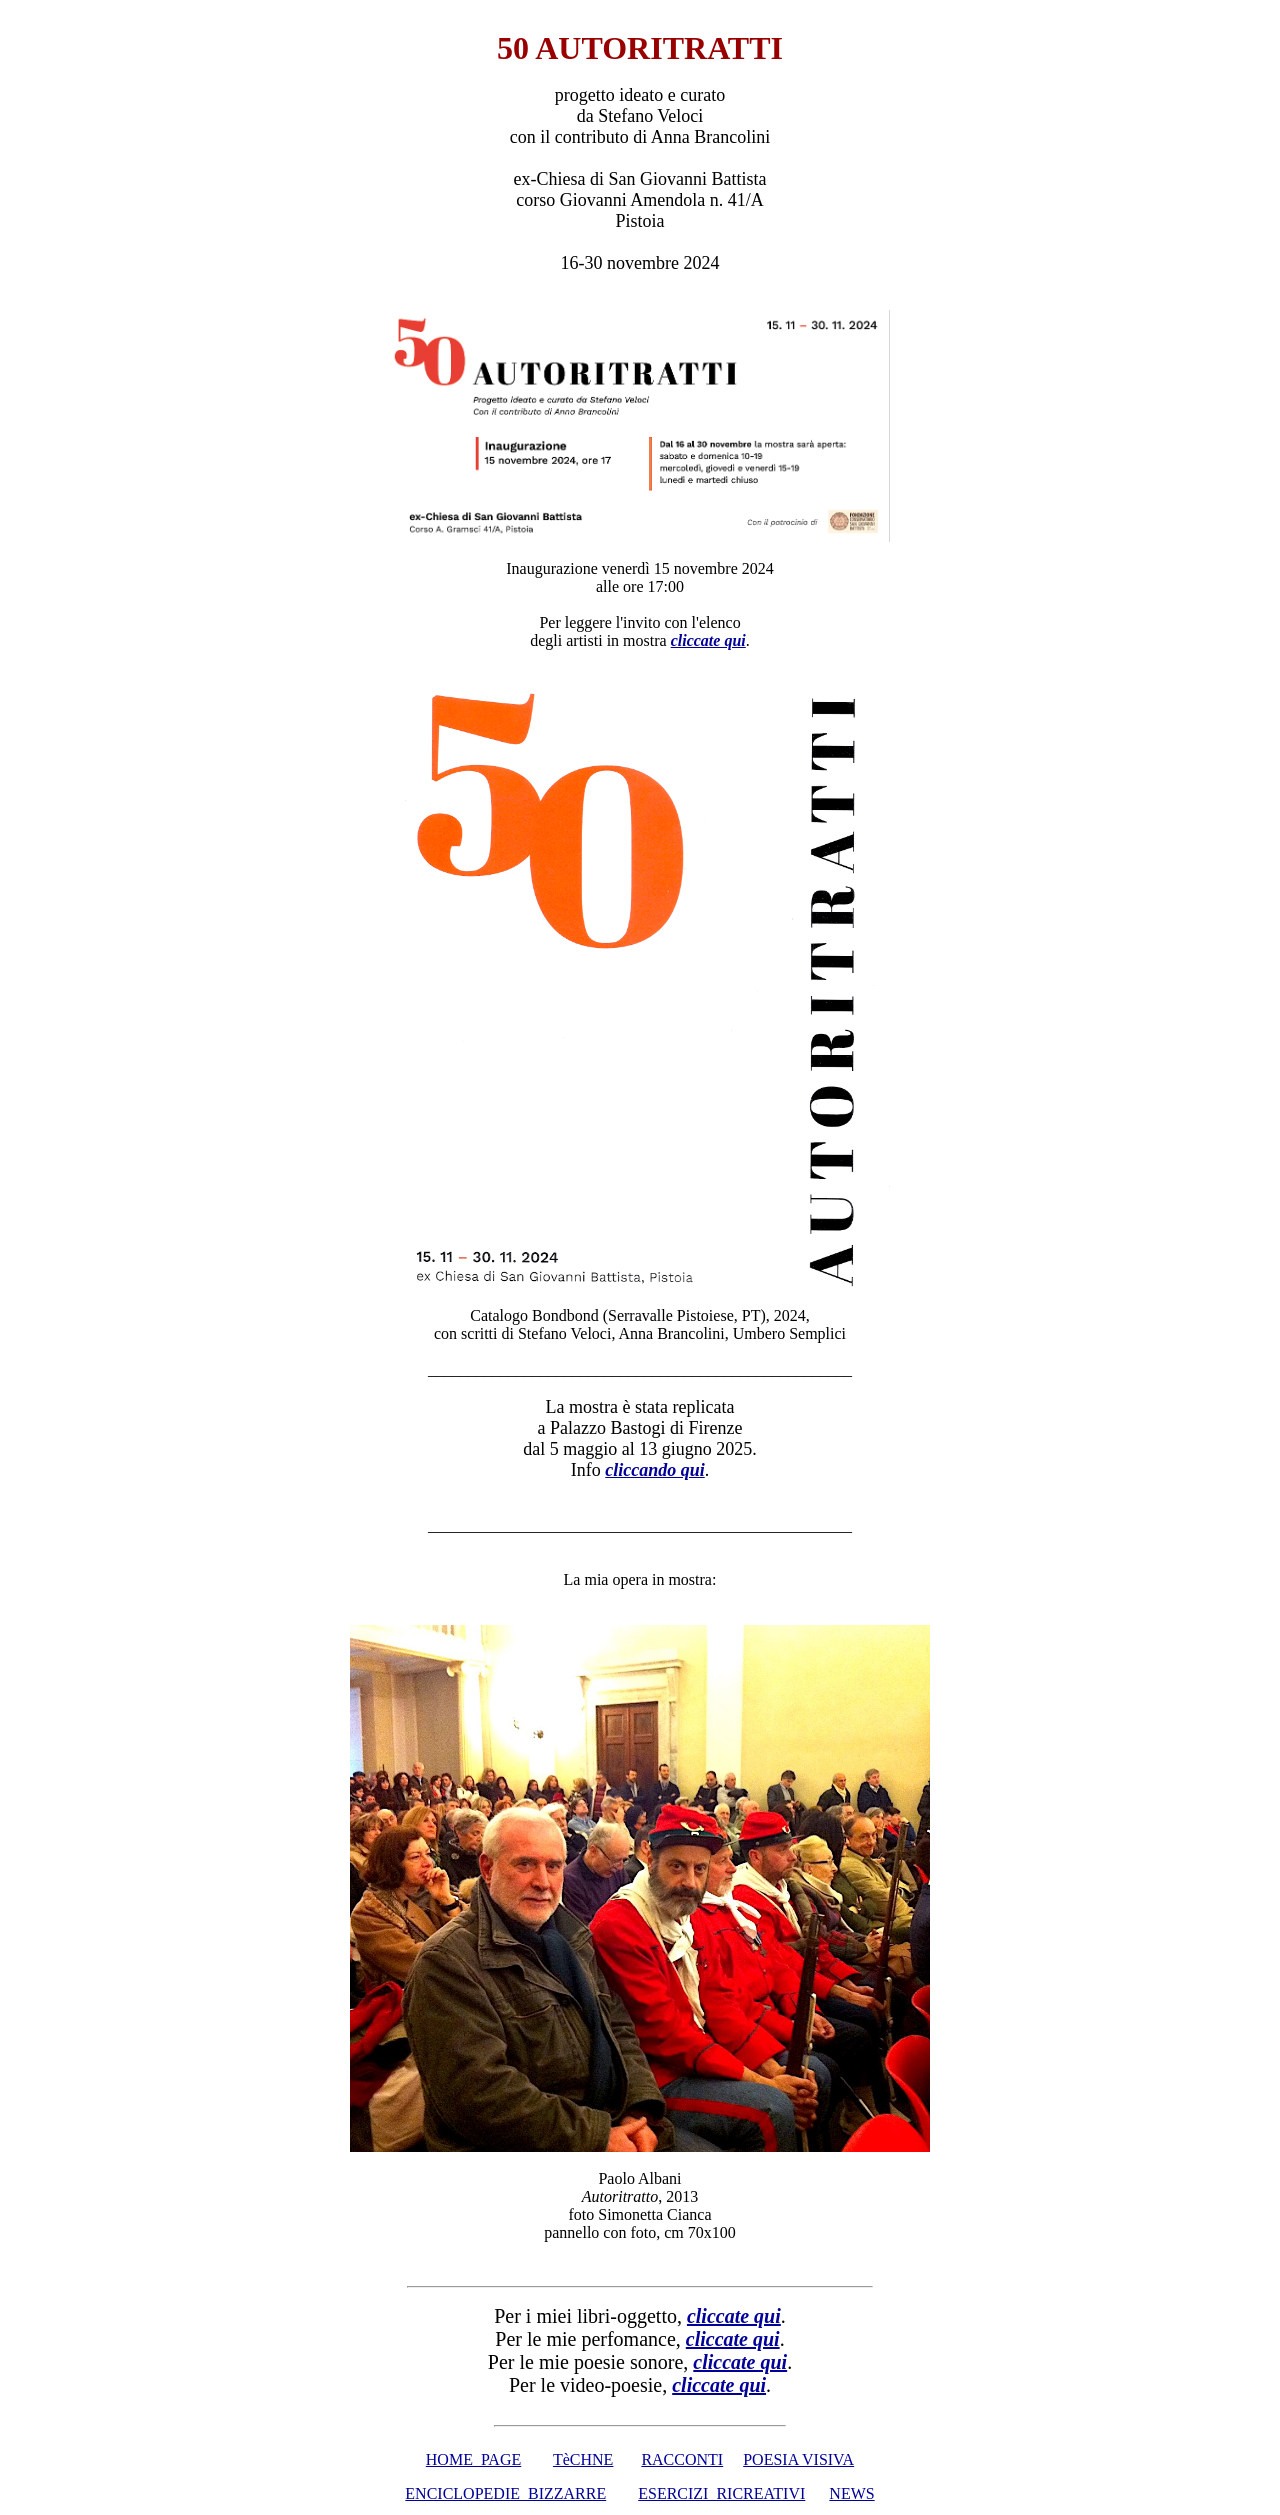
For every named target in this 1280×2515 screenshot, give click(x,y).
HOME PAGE (473, 2459)
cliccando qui (655, 1470)
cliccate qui (740, 2362)
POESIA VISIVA (798, 2459)
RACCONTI (682, 2459)
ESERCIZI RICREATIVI (721, 2493)
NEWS (851, 2493)
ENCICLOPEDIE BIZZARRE (505, 2493)
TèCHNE (583, 2459)
